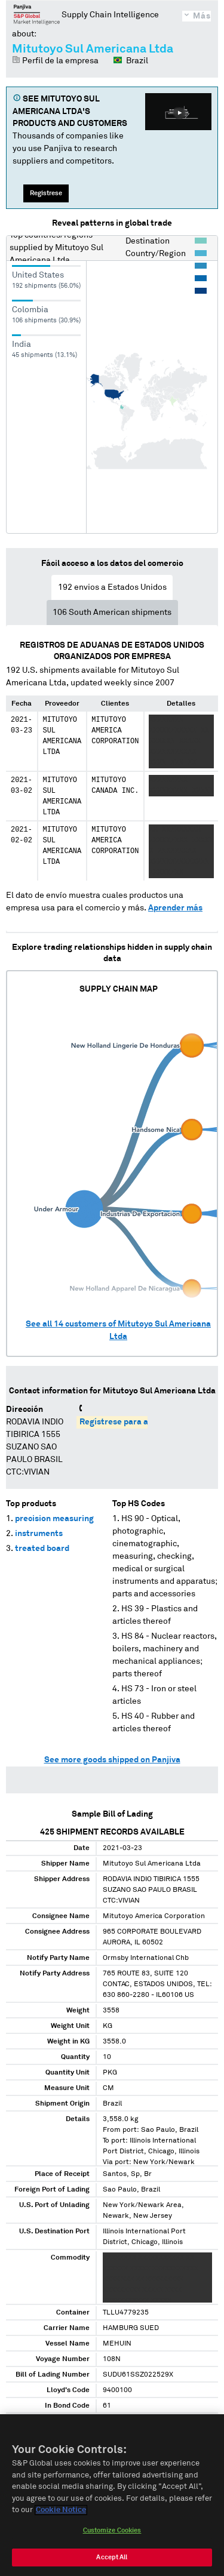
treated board (42, 1548)
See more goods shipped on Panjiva (112, 1760)
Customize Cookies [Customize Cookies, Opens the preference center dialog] (112, 2535)
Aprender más (175, 908)
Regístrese (46, 193)
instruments (39, 1533)
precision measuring (54, 1519)
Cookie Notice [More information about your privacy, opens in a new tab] (61, 2515)
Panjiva (37, 14)
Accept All (111, 2562)
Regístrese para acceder (126, 1422)
